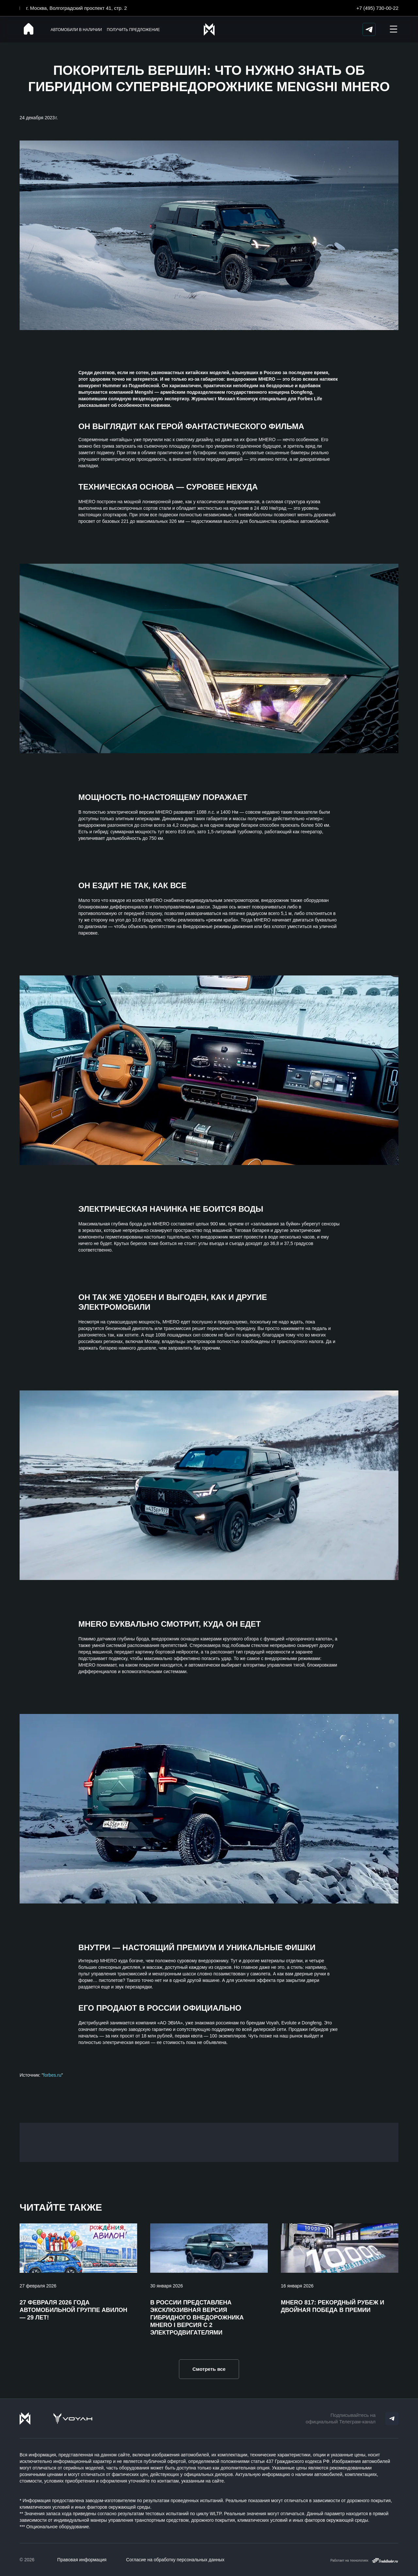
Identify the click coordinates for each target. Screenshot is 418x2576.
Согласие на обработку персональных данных (175, 2559)
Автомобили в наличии (76, 29)
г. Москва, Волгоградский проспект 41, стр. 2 (76, 8)
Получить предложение (133, 29)
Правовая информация (81, 2559)
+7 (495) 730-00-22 (377, 8)
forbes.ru (52, 2075)
